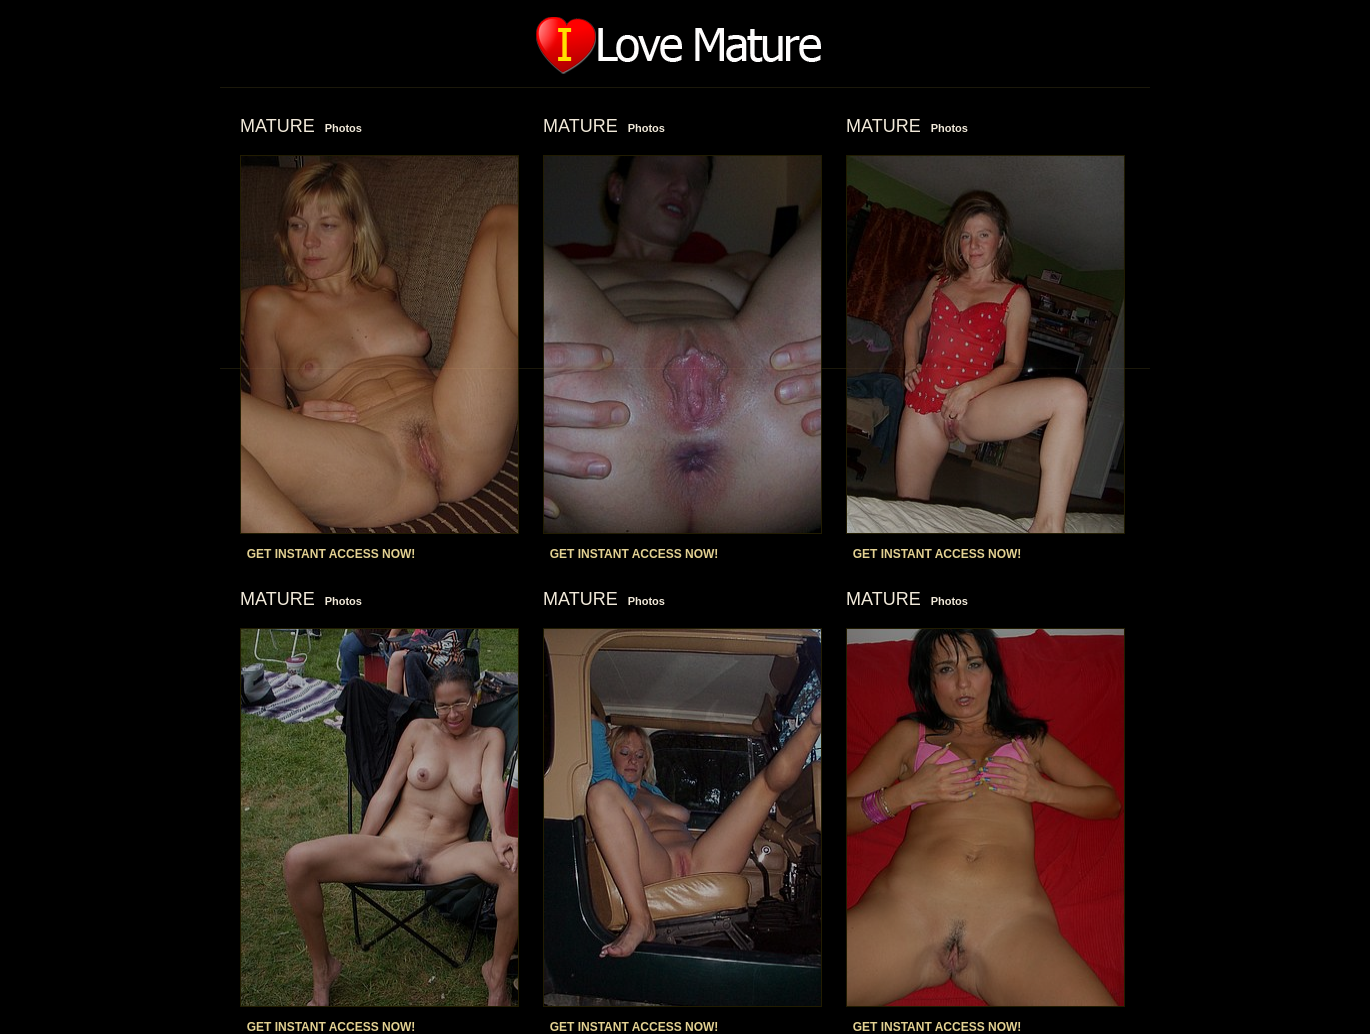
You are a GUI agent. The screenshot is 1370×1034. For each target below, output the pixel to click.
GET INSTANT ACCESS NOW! (331, 554)
